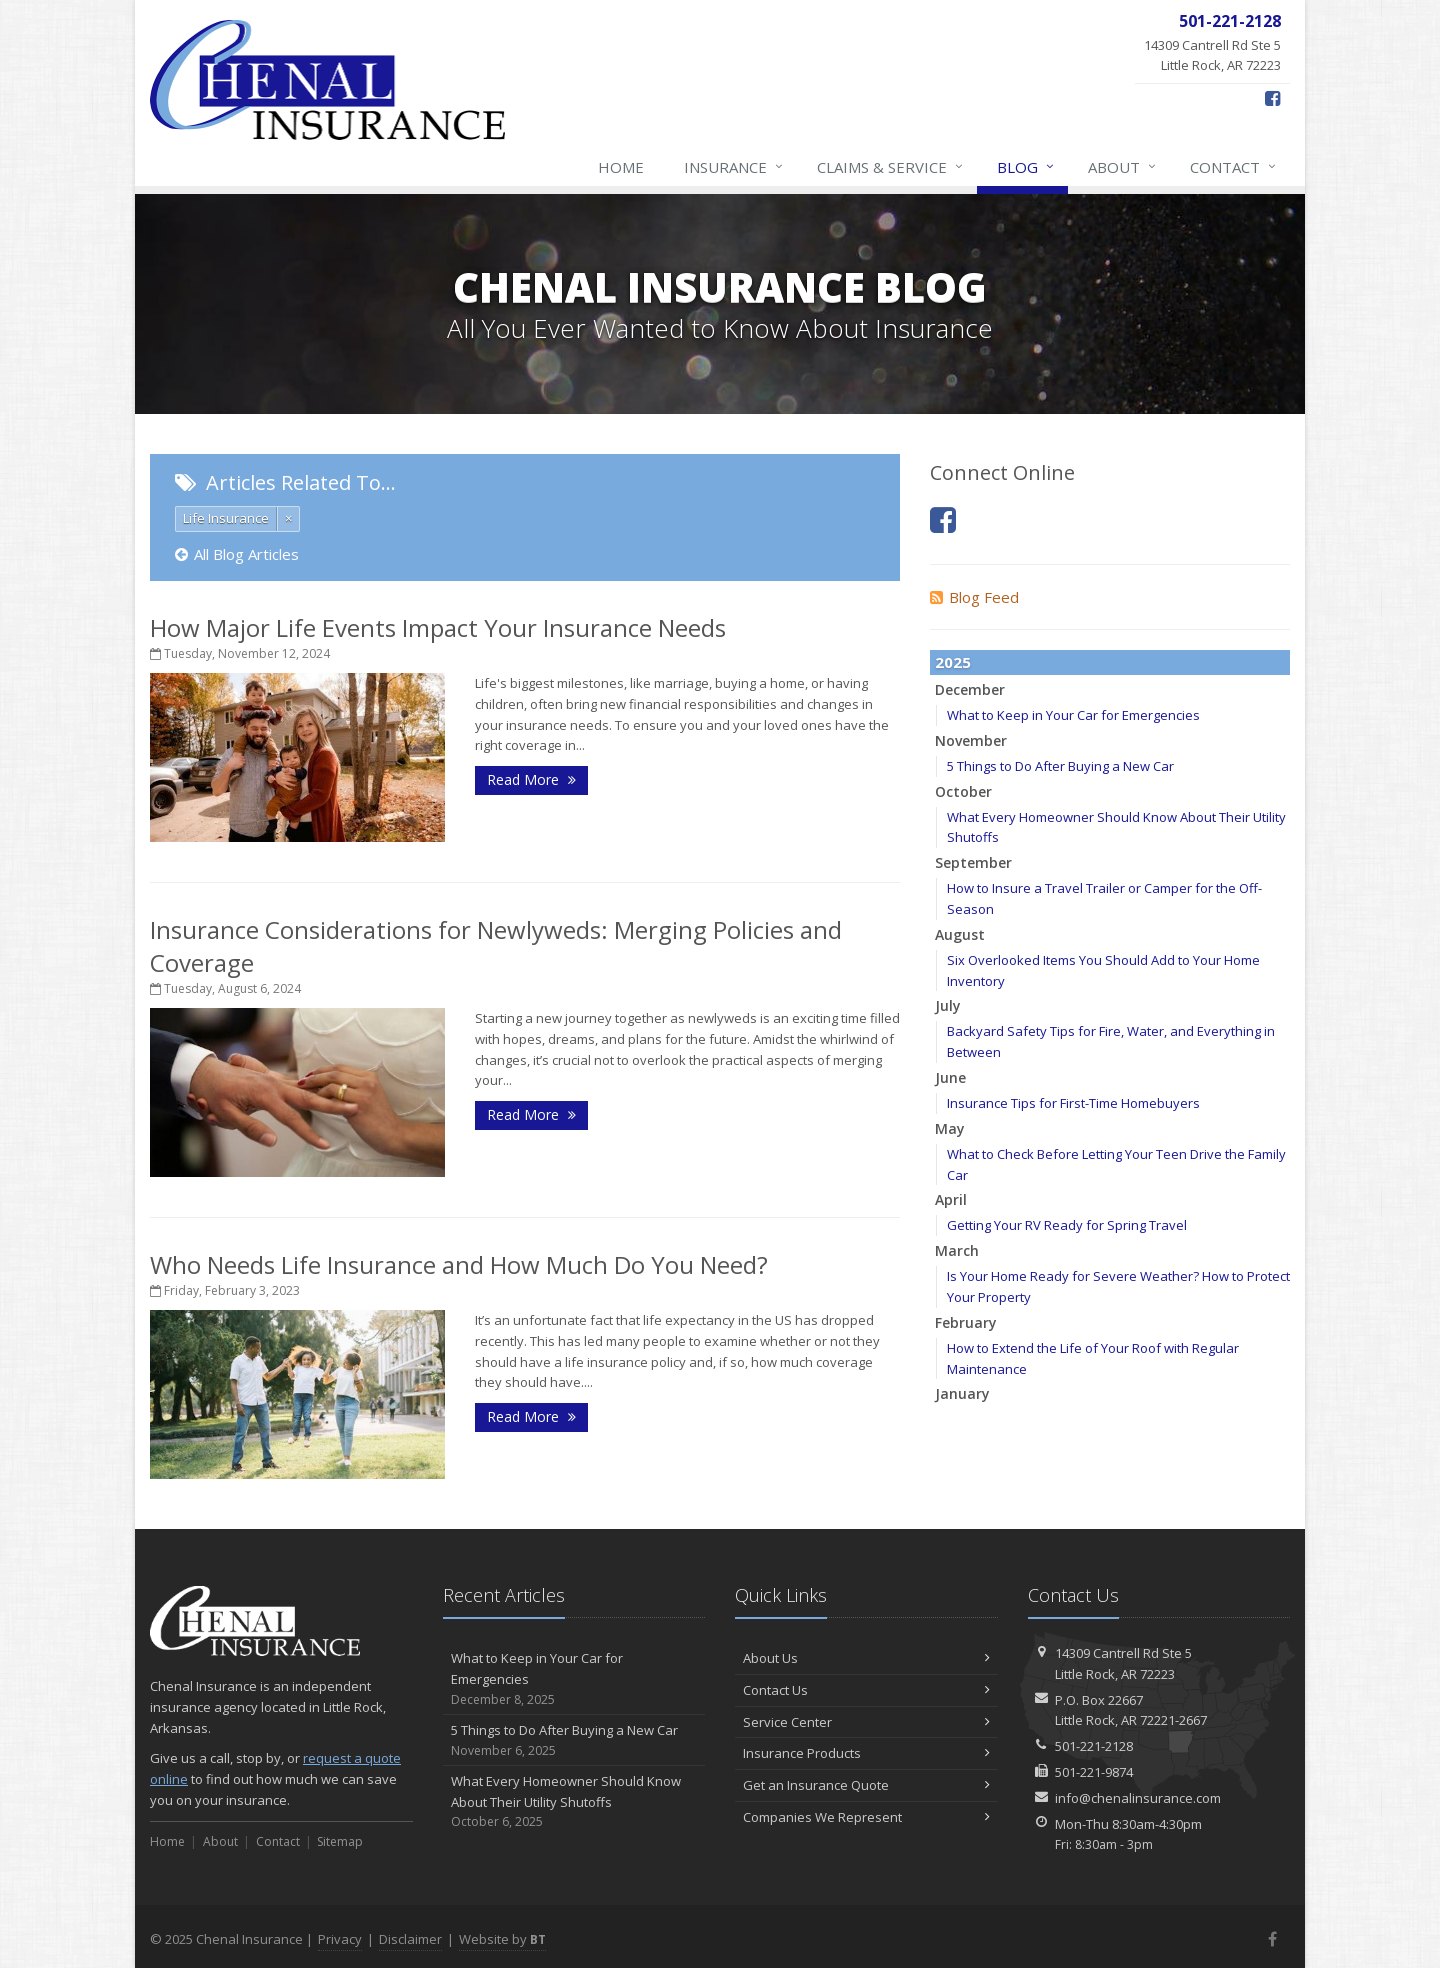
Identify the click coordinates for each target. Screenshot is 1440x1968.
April (951, 1199)
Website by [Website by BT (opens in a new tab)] (502, 1939)
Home (621, 167)
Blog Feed (974, 597)
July (948, 1005)
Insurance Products (866, 1753)
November (971, 740)
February (966, 1322)
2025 (953, 662)
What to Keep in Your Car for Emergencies (1073, 715)
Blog (1026, 167)
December (970, 689)
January (962, 1393)
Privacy (340, 1939)
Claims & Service (891, 167)
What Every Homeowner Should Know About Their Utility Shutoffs (574, 1802)
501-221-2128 (1094, 1746)
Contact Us (866, 1690)
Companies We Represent (866, 1817)
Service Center (866, 1722)
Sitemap (340, 1841)
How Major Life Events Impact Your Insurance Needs (438, 627)
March (957, 1250)
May (950, 1128)
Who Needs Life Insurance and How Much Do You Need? (459, 1264)
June (950, 1077)
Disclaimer (410, 1939)
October (963, 791)
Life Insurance (226, 518)
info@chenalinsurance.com (1138, 1798)
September (973, 862)
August (960, 934)
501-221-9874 (1094, 1772)
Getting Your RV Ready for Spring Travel (1067, 1225)
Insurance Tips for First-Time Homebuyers (1073, 1103)
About (1123, 167)
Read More (531, 779)
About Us (866, 1658)
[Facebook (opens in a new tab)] (1272, 98)
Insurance (734, 167)
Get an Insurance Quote (866, 1785)
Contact (1234, 167)
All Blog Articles (237, 554)
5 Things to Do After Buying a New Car (1060, 766)
